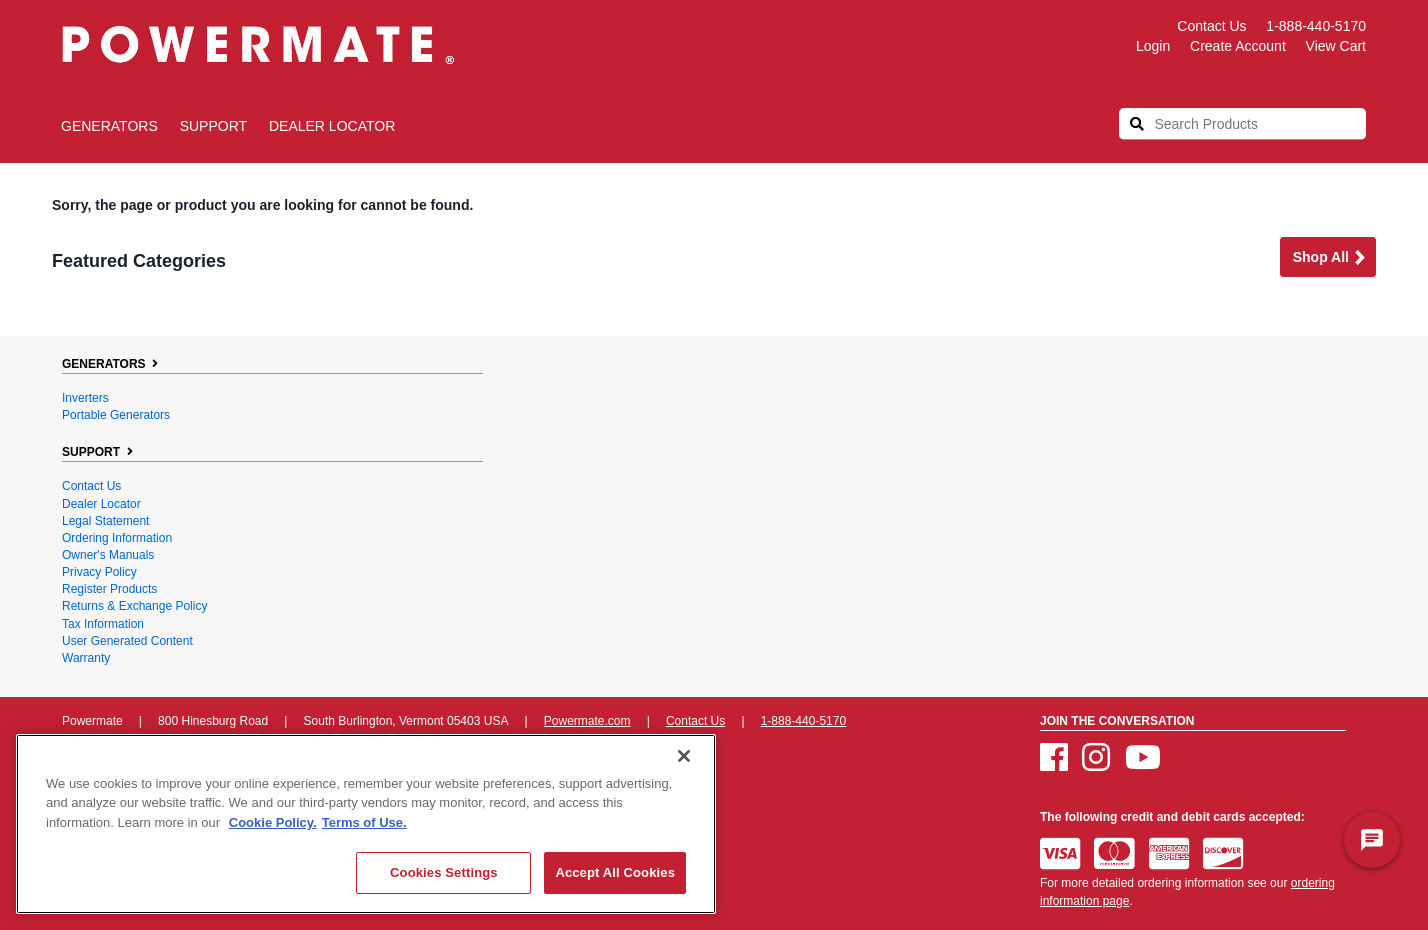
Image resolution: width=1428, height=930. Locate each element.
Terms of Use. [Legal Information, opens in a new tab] (364, 822)
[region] (366, 824)
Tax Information (103, 624)
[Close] (684, 756)
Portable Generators (116, 415)
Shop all (1330, 258)
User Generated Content (127, 641)
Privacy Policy (99, 572)
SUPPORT (213, 126)
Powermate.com (587, 721)
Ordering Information (117, 538)
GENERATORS (109, 126)
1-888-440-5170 (1316, 26)
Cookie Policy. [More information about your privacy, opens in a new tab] (273, 822)
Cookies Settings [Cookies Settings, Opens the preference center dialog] (444, 872)
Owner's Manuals (108, 555)
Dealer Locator (332, 126)
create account (1238, 46)
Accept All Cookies (615, 872)
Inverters (85, 398)
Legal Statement (105, 521)
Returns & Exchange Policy (134, 606)
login (1153, 46)
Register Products (109, 589)
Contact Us (1211, 26)
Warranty (86, 658)
